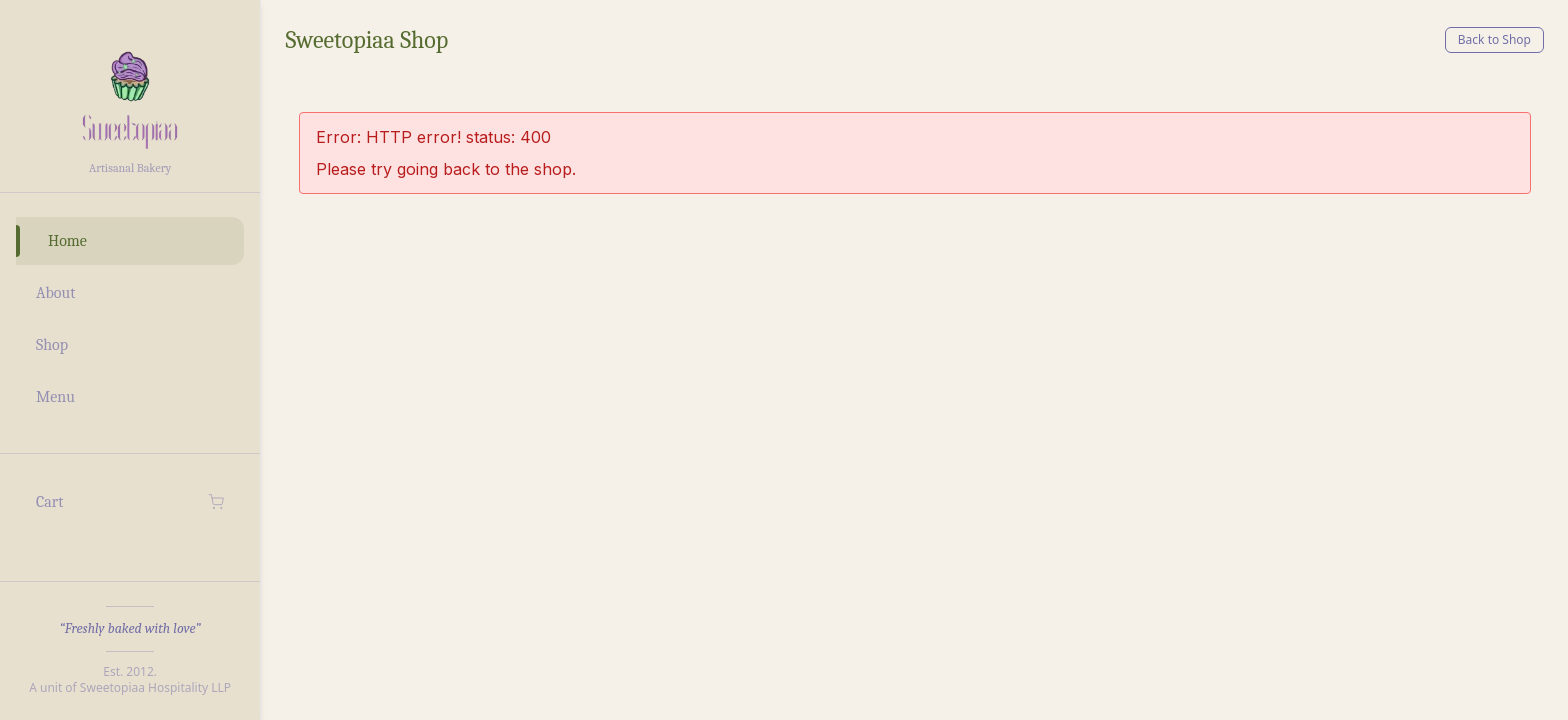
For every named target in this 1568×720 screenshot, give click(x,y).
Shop (52, 345)
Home (67, 241)
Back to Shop (1494, 39)
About (55, 293)
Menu (55, 397)
